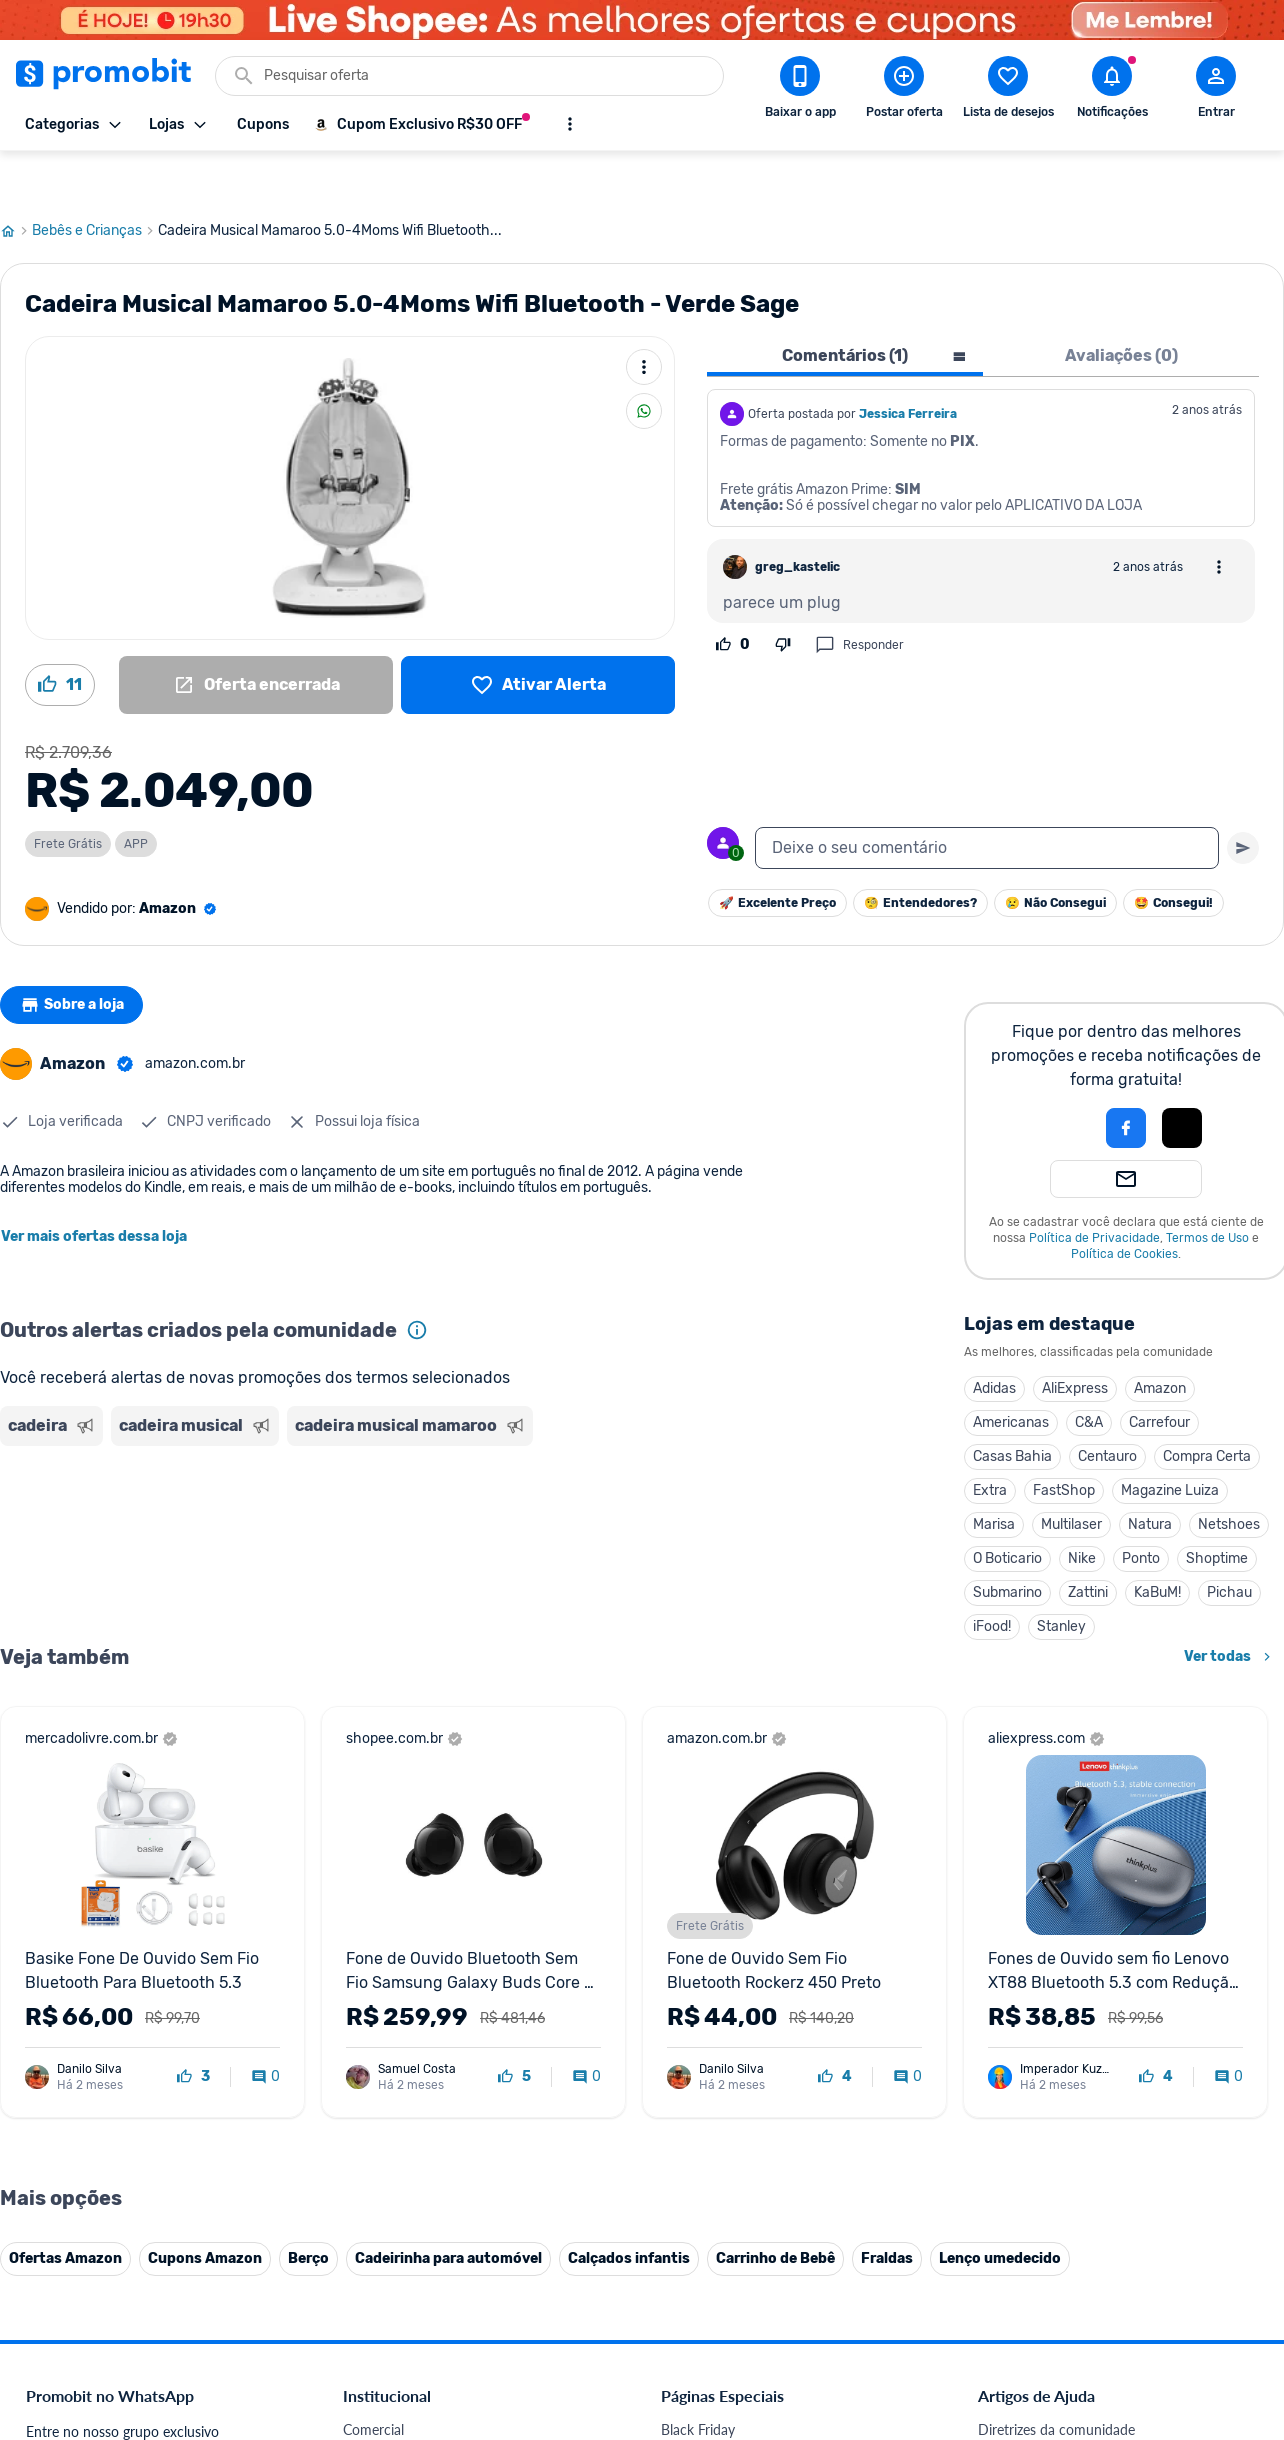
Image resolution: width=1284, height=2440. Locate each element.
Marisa (994, 1476)
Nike (1082, 1510)
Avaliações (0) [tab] (1121, 307)
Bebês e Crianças (95, 183)
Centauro (1107, 1408)
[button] (1058, 1080)
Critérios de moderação (1049, 2405)
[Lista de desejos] (538, 637)
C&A (1089, 1374)
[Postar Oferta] (904, 91)
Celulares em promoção (733, 2405)
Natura (1150, 1476)
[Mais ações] (644, 319)
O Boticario (1007, 1510)
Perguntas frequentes (1043, 2429)
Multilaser (1071, 1476)
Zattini (1088, 1544)
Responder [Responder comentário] (859, 597)
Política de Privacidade (1094, 1190)
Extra (990, 1442)
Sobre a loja (77, 957)
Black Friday (698, 2381)
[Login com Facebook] (1126, 1080)
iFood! (992, 1578)
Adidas (994, 1340)
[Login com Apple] (1182, 1080)
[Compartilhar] (644, 363)
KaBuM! (1157, 1544)
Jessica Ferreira (908, 366)
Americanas (1011, 1374)
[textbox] (987, 800)
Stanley (1061, 1578)
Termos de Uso (1207, 1190)
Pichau (1229, 1544)
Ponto (1141, 1510)
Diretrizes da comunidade (1056, 2381)
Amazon (1160, 1340)
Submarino (1007, 1544)
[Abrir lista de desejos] (1008, 91)
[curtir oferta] (193, 2029)
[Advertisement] (384, 1483)
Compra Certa (1207, 1408)
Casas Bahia (1012, 1408)
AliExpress (1075, 1340)
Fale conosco (383, 2405)
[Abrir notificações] (1112, 91)
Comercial (373, 2381)
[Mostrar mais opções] (570, 124)
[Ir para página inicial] (16, 183)
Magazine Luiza (1170, 1442)
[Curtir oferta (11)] (60, 637)
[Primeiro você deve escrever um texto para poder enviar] (1243, 800)
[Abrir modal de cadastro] (1216, 91)
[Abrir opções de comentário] (1219, 519)
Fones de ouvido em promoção (756, 2429)
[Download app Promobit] (800, 91)
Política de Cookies (1124, 1206)
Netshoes (1229, 1476)
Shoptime (1217, 1510)
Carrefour (1159, 1374)
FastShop (1064, 1442)
